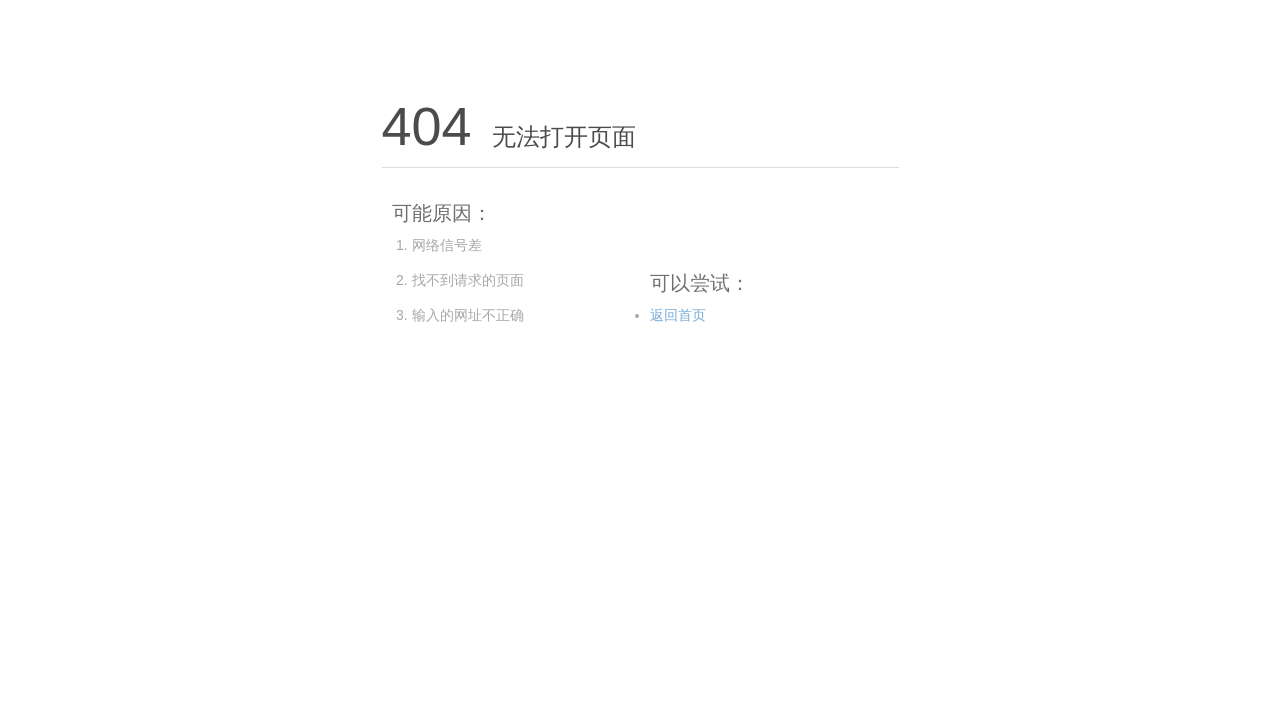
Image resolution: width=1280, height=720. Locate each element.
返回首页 (678, 315)
